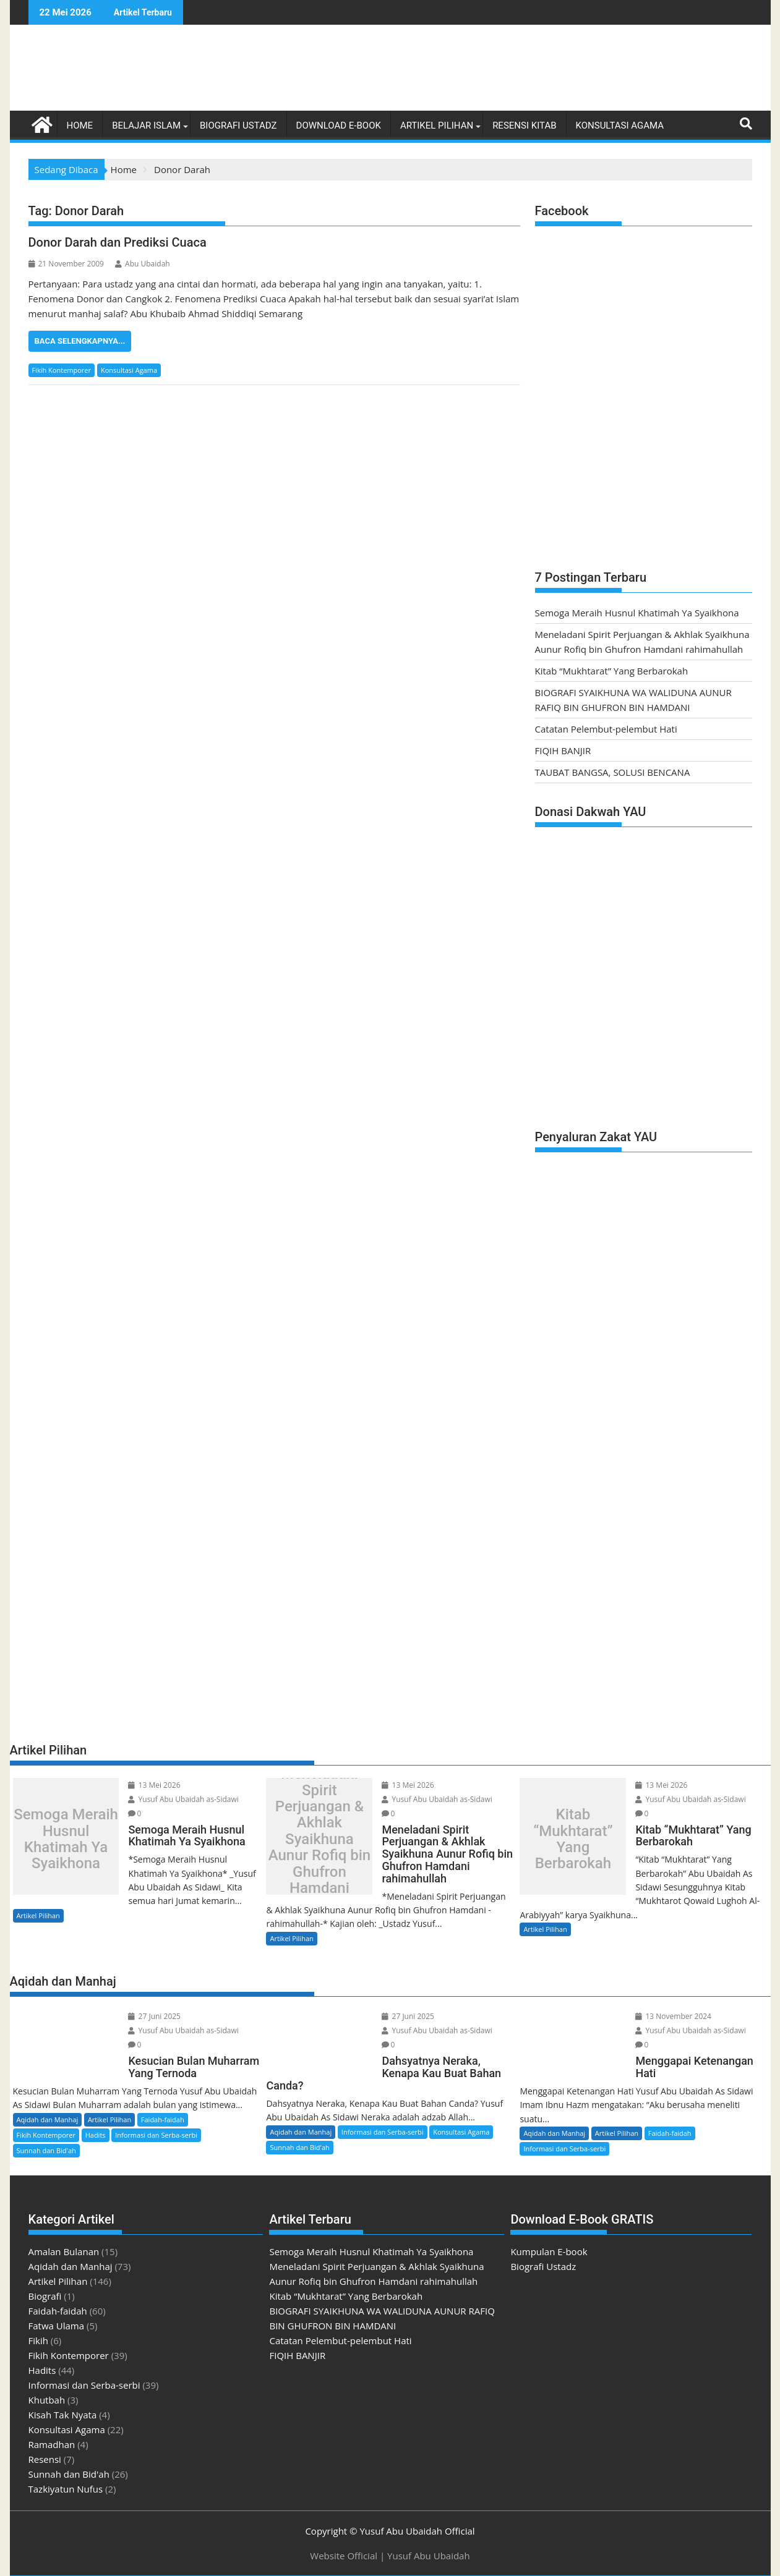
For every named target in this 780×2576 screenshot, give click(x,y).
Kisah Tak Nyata (62, 2414)
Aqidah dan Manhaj (48, 2119)
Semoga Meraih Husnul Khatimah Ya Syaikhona (637, 612)
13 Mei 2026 (154, 1785)
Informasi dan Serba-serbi (156, 2135)
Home (80, 125)
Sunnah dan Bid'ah (46, 2150)
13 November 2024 (673, 2016)
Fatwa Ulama (56, 2325)
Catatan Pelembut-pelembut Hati (606, 729)
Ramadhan (51, 2444)
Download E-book (338, 125)
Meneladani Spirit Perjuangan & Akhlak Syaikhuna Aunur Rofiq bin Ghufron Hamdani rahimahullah (319, 1839)
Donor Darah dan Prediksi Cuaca (117, 242)
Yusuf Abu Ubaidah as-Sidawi (183, 1799)
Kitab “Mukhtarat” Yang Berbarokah (611, 671)
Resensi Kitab (524, 125)
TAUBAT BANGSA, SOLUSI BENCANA (612, 772)
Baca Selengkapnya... (80, 341)
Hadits (95, 2135)
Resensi (44, 2459)
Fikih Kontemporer (62, 370)
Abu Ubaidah (142, 263)
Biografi (45, 2296)
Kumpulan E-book (548, 2251)
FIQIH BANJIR (563, 750)
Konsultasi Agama (620, 125)
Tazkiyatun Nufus (65, 2489)
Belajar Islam (146, 125)
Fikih (38, 2340)
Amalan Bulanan (64, 2251)
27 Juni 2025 (154, 2016)
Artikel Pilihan (436, 125)
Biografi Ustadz (238, 125)
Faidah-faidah (162, 2119)
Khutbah (47, 2400)
